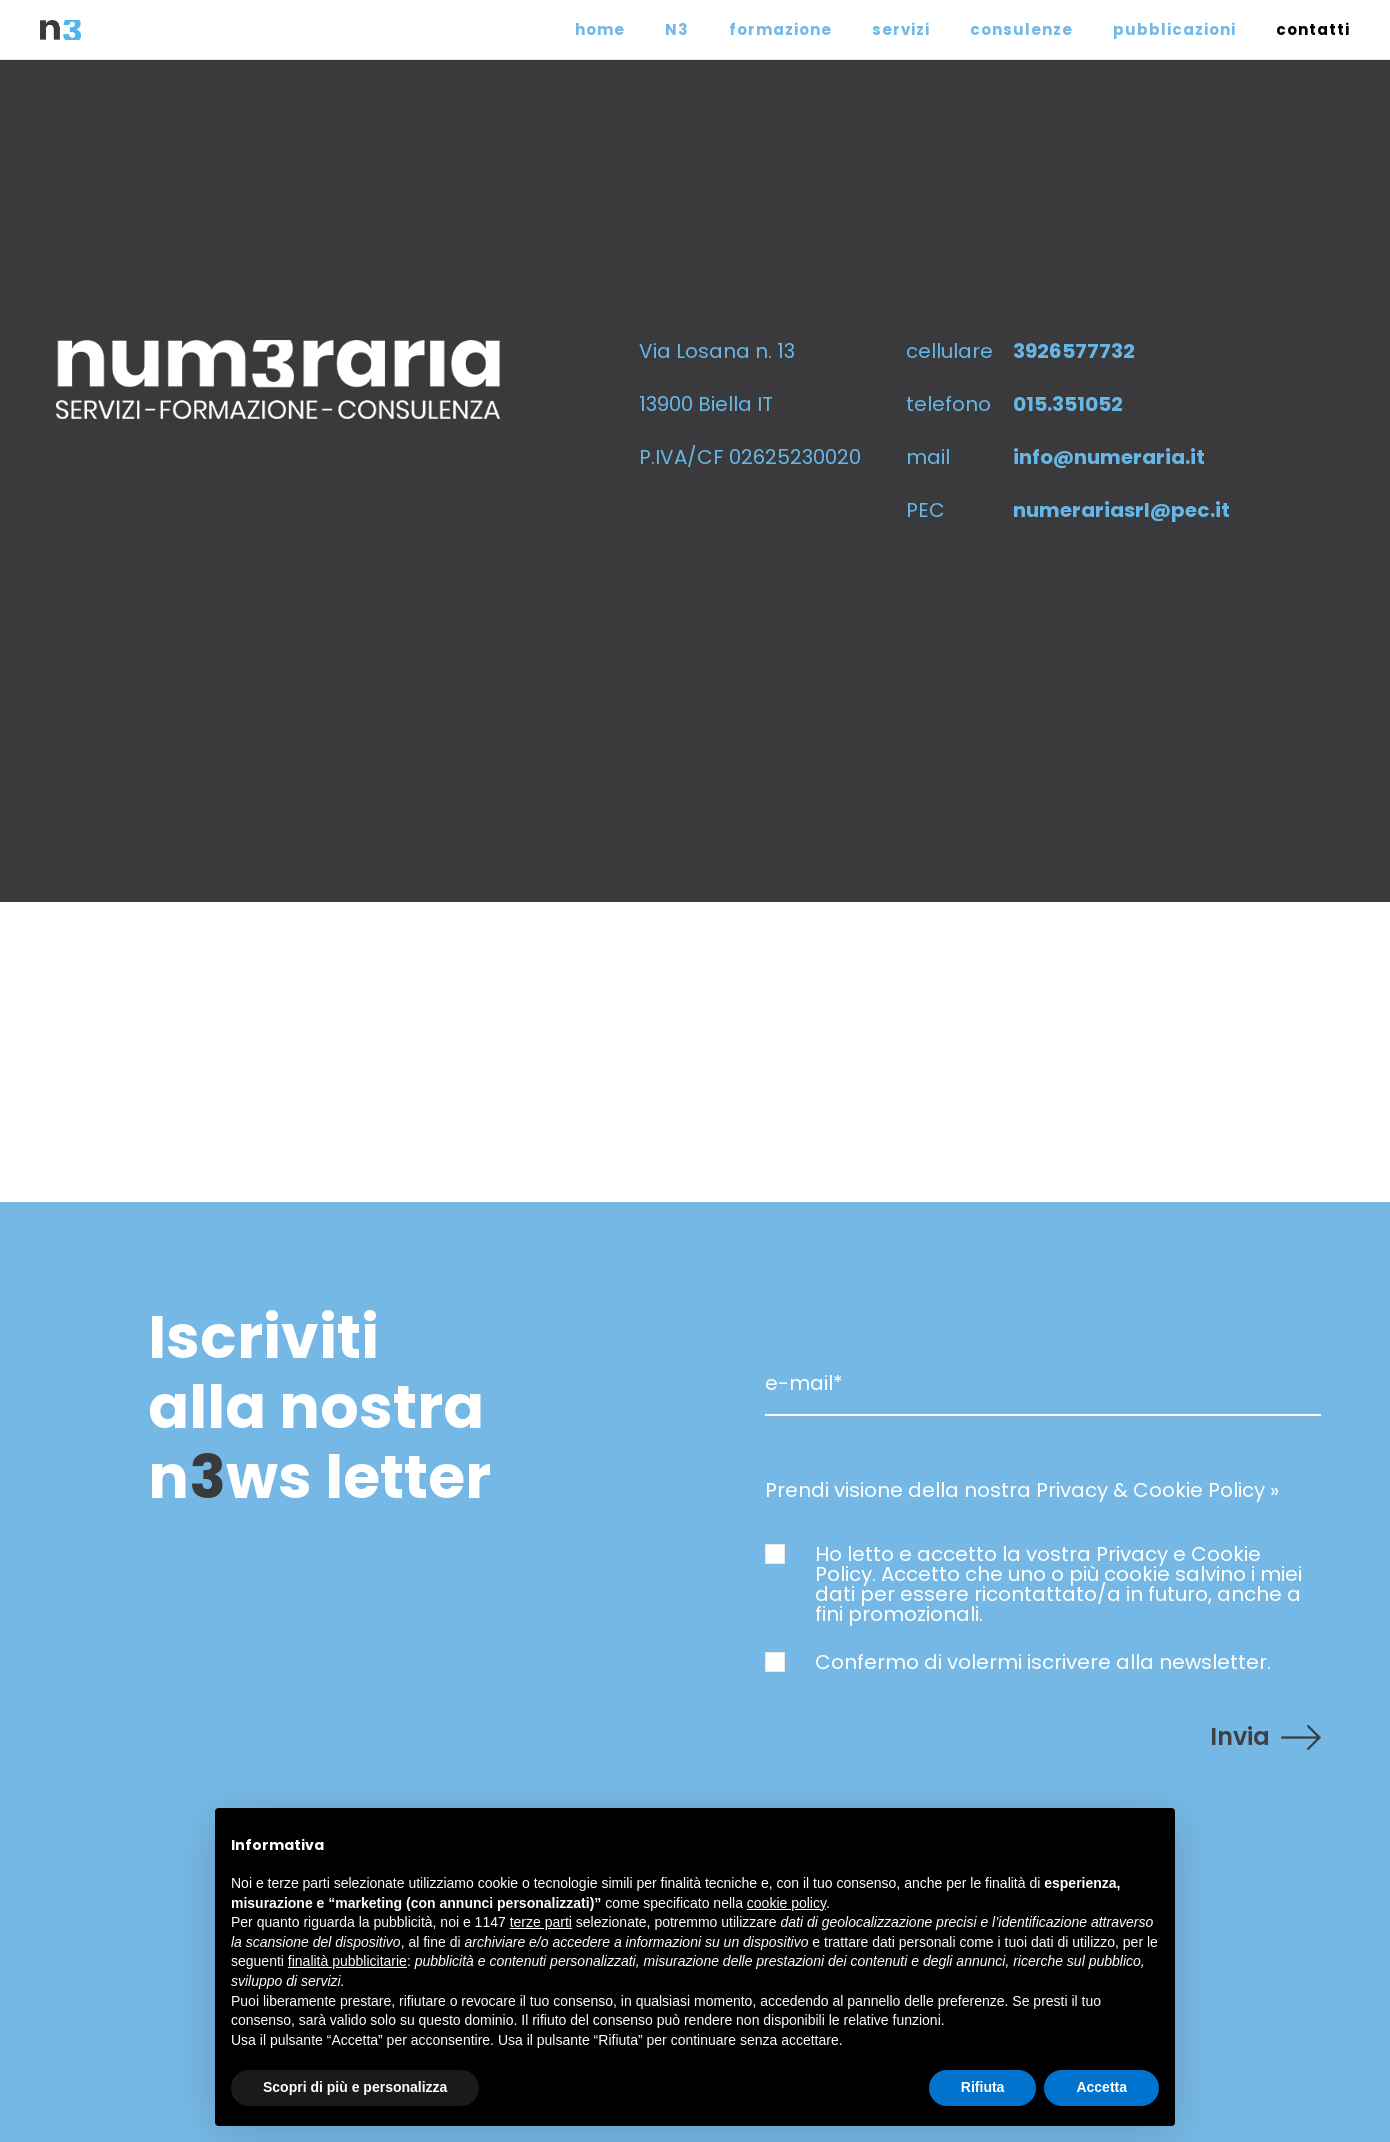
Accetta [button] (1101, 2087)
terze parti (541, 1922)
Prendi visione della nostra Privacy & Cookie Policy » (1022, 1490)
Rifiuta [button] (983, 2087)
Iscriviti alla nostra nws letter (319, 1407)
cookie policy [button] (786, 1903)
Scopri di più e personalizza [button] (355, 2087)
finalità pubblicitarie (347, 1961)
